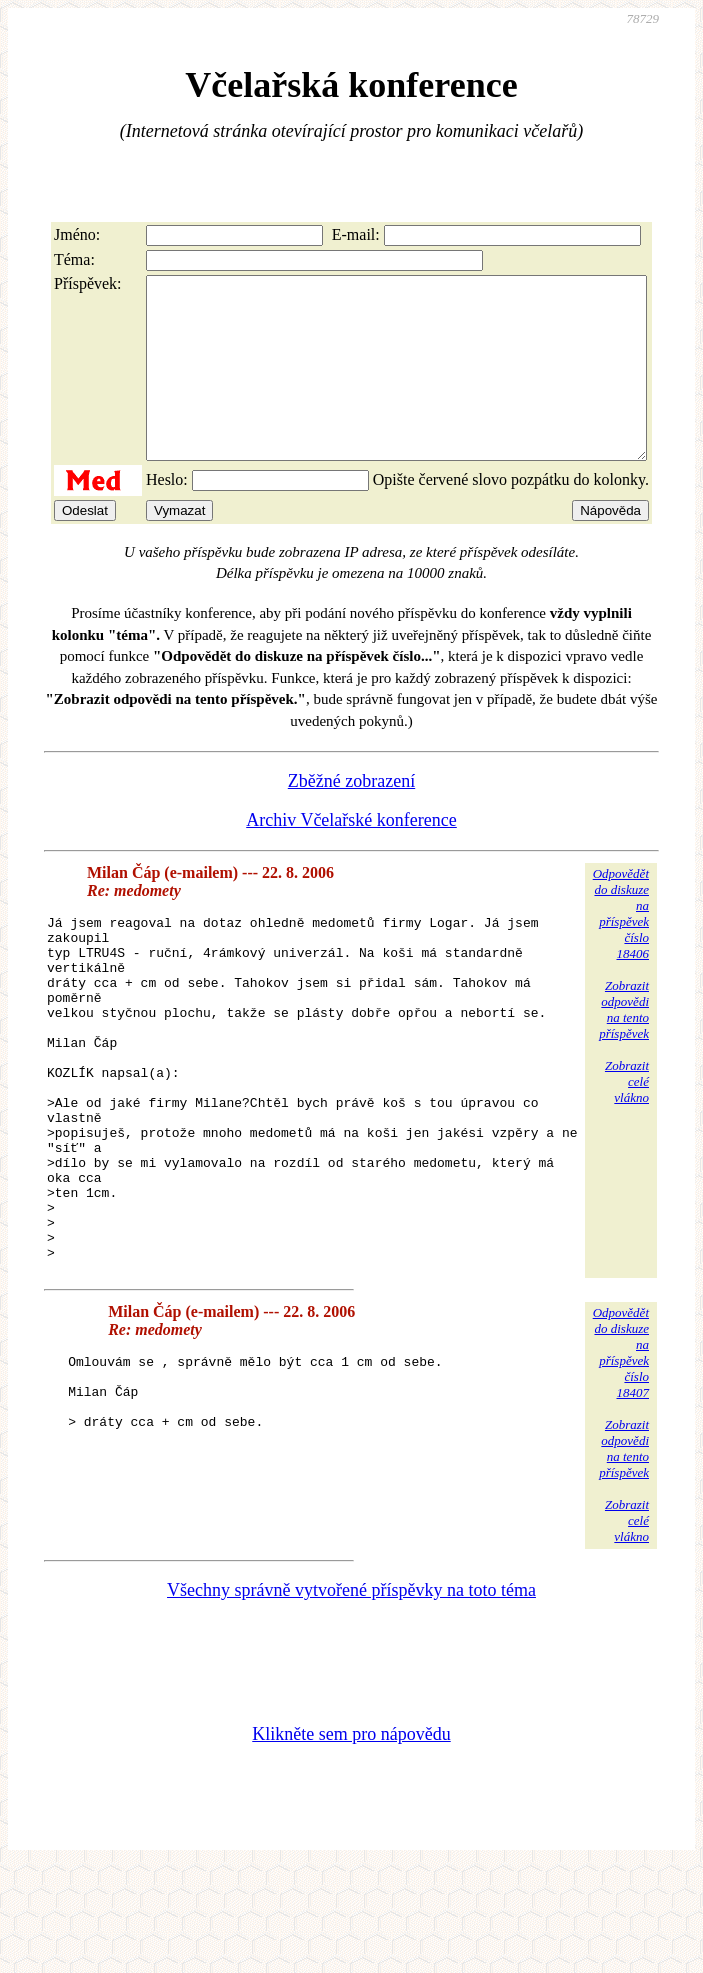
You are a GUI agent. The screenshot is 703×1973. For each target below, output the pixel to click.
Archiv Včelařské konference (351, 856)
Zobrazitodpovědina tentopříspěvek (624, 1045)
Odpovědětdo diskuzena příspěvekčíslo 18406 (621, 949)
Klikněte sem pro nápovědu (351, 1839)
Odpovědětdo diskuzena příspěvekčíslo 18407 (621, 1457)
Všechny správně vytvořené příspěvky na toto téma (351, 1695)
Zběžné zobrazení (351, 817)
